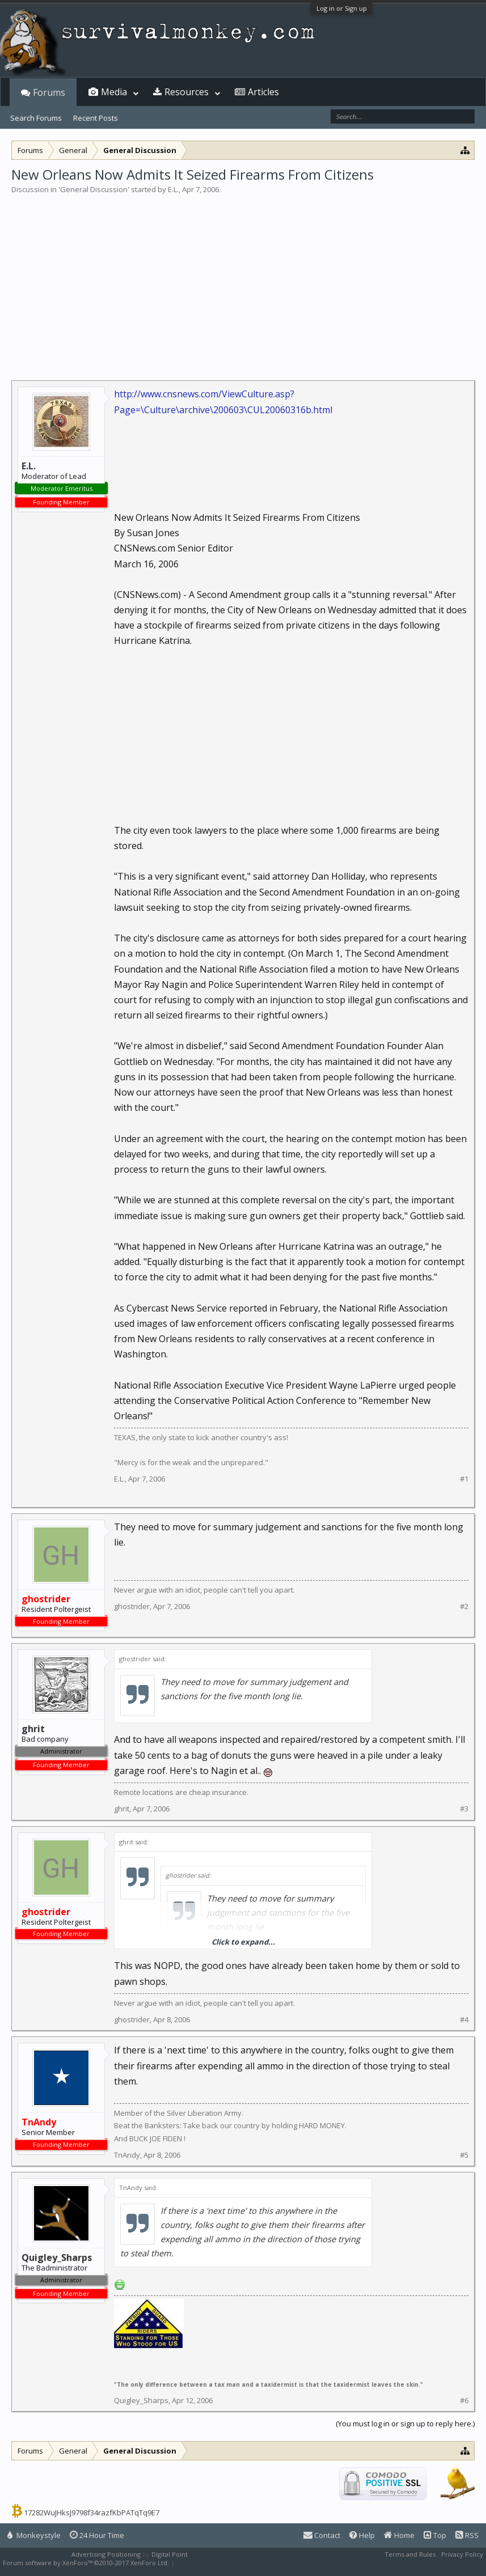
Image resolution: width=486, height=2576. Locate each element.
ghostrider (132, 1606)
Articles (263, 92)
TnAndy (127, 2155)
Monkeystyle (34, 2535)
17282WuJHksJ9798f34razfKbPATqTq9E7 (91, 2512)
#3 (464, 1809)
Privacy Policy (462, 2554)
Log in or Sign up (341, 8)
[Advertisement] (243, 280)
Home (399, 2535)
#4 (464, 2020)
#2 (464, 1606)
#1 (464, 1479)
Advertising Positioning (106, 2554)
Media (114, 92)
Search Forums (36, 118)
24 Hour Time (97, 2535)
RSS (467, 2535)
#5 (464, 2155)
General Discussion (94, 189)
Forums (49, 92)
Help (362, 2535)
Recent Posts (95, 118)
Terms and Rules (410, 2554)
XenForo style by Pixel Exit (216, 2562)
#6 (464, 2400)
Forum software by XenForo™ (86, 2562)
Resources (186, 92)
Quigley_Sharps (141, 2400)
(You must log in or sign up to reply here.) (405, 2423)
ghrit (121, 1808)
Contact (321, 2535)
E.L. (173, 189)
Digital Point (169, 2554)
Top (435, 2535)
